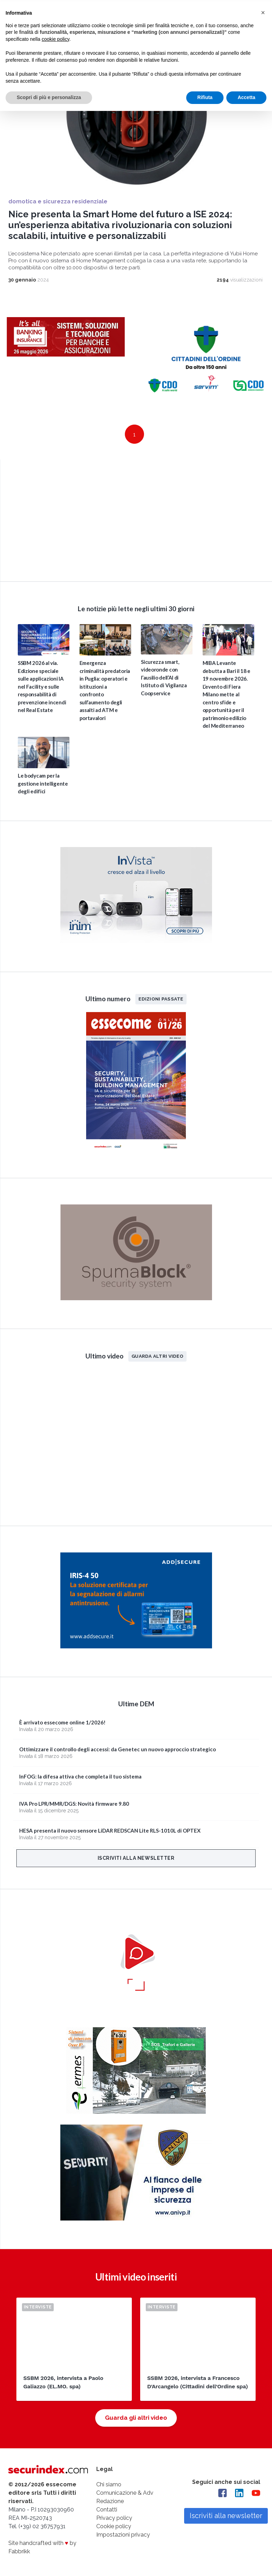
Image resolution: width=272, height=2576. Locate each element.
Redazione (110, 2501)
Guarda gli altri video (136, 2417)
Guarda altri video (157, 1355)
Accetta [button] (246, 96)
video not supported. (136, 519)
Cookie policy (113, 2526)
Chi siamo (108, 2484)
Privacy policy (114, 2517)
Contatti (106, 2509)
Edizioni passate (160, 998)
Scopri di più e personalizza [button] (49, 96)
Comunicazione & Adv (124, 2492)
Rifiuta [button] (205, 96)
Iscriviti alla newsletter (136, 1857)
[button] (263, 11)
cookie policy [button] (55, 37)
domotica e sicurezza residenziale (57, 201)
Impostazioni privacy (123, 2534)
